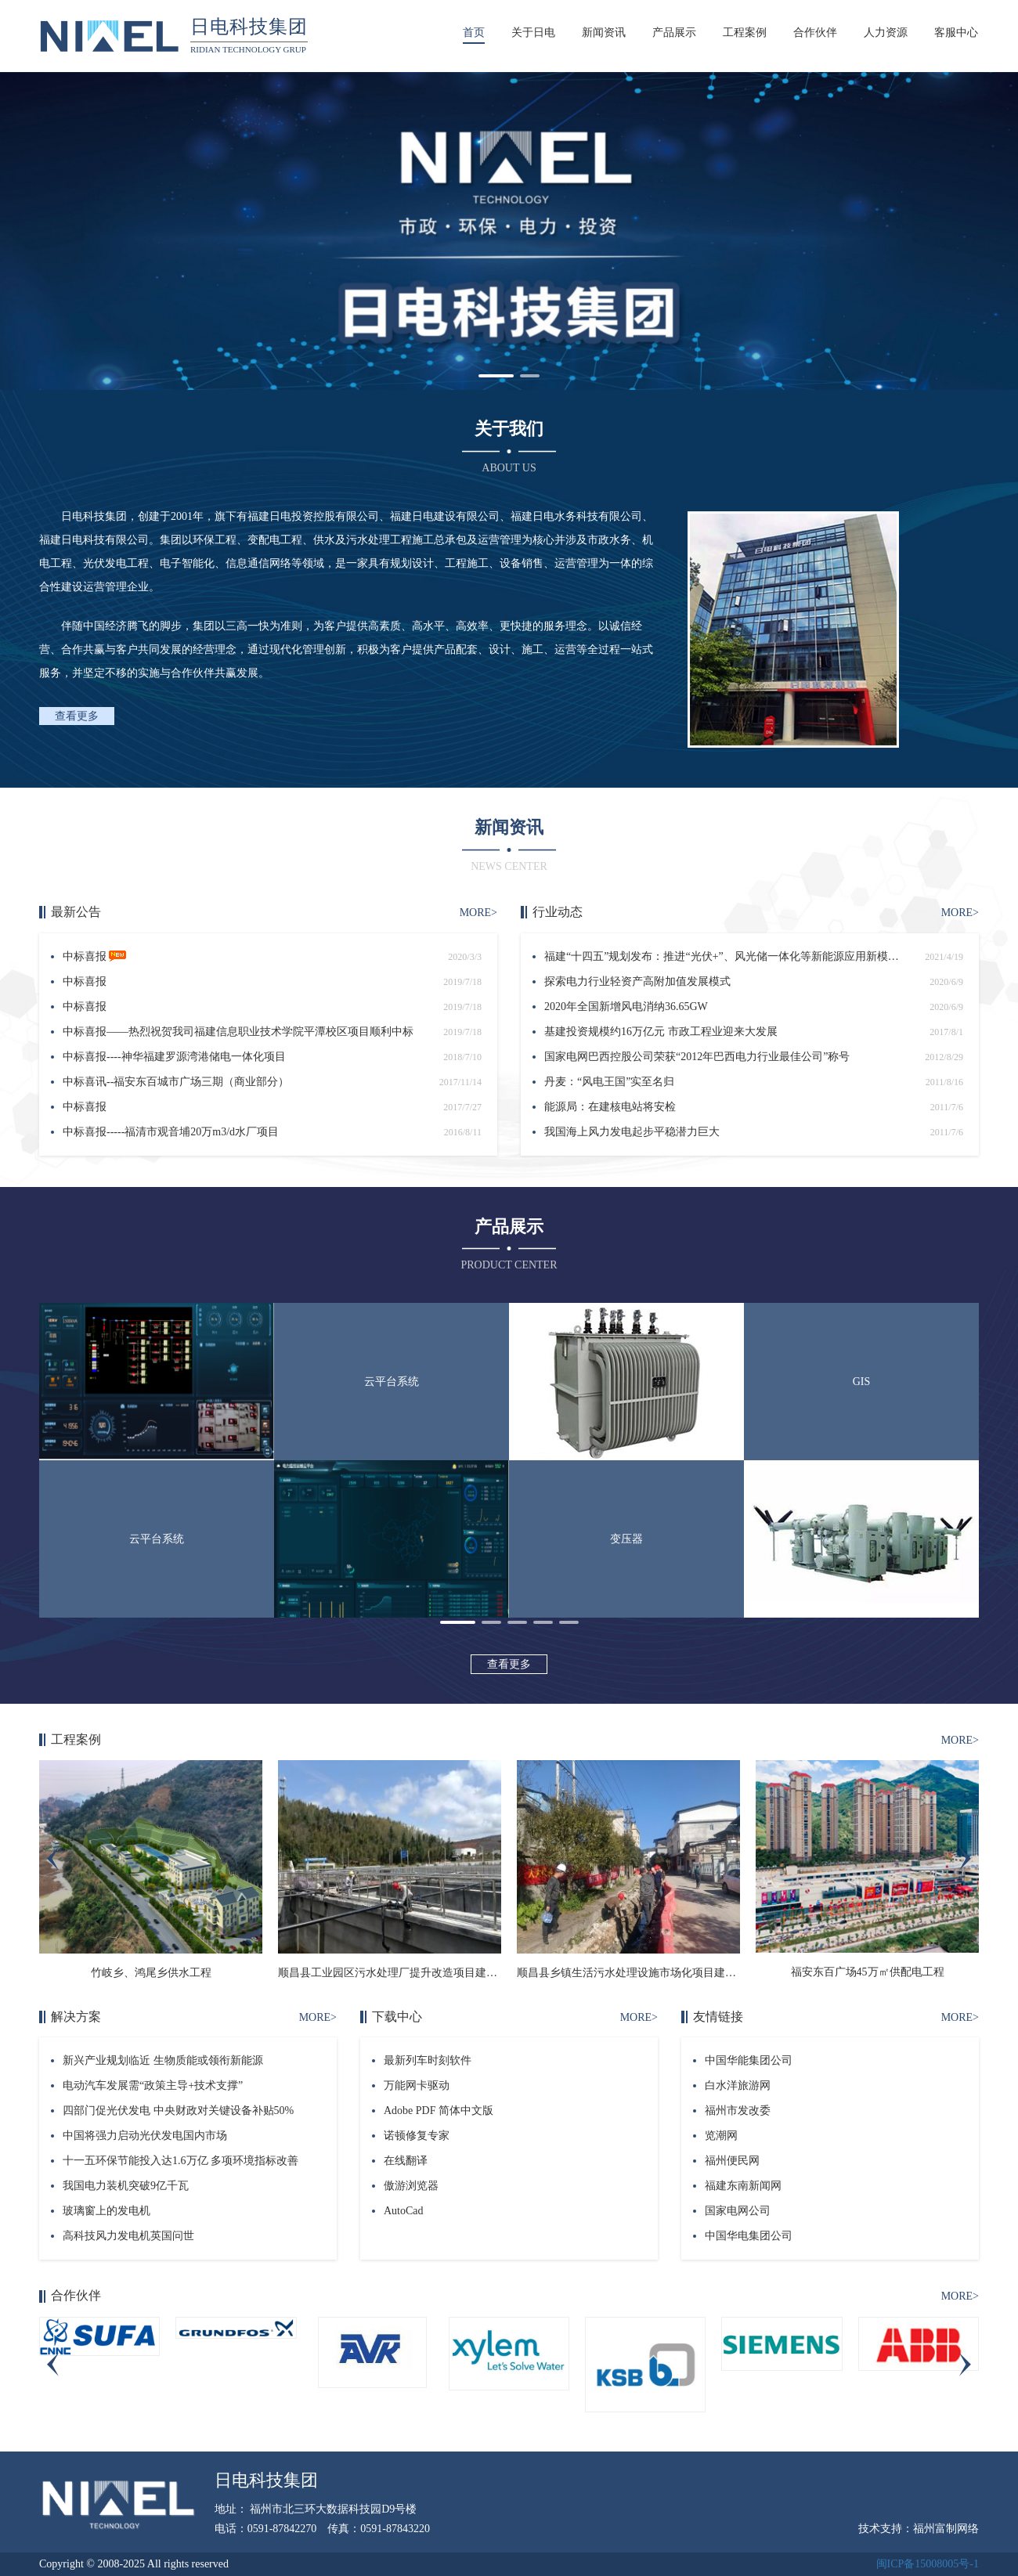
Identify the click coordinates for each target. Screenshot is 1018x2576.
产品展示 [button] (674, 32)
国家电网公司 (738, 2211)
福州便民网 (732, 2161)
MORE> (478, 912)
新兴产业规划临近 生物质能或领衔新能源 (163, 2060)
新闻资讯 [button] (604, 32)
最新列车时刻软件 (427, 2060)
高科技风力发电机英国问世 (128, 2236)
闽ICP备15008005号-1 (927, 2564)
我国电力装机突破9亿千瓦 (126, 2186)
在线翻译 (406, 2161)
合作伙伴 (815, 32)
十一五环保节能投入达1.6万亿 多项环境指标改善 (180, 2161)
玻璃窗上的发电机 (106, 2211)
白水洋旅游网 (738, 2085)
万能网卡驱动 (416, 2085)
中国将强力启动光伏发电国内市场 (145, 2135)
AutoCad (404, 2211)
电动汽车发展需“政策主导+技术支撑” (153, 2085)
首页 (474, 32)
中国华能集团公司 (748, 2060)
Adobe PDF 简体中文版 (438, 2110)
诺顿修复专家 (416, 2135)
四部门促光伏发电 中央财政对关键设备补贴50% (178, 2110)
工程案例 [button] (745, 32)
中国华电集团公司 (748, 2236)
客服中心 (956, 32)
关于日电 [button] (533, 32)
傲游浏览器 (411, 2186)
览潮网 (721, 2135)
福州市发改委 (738, 2110)
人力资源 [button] (886, 32)
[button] (496, 375)
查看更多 (77, 716)
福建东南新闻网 (743, 2186)
